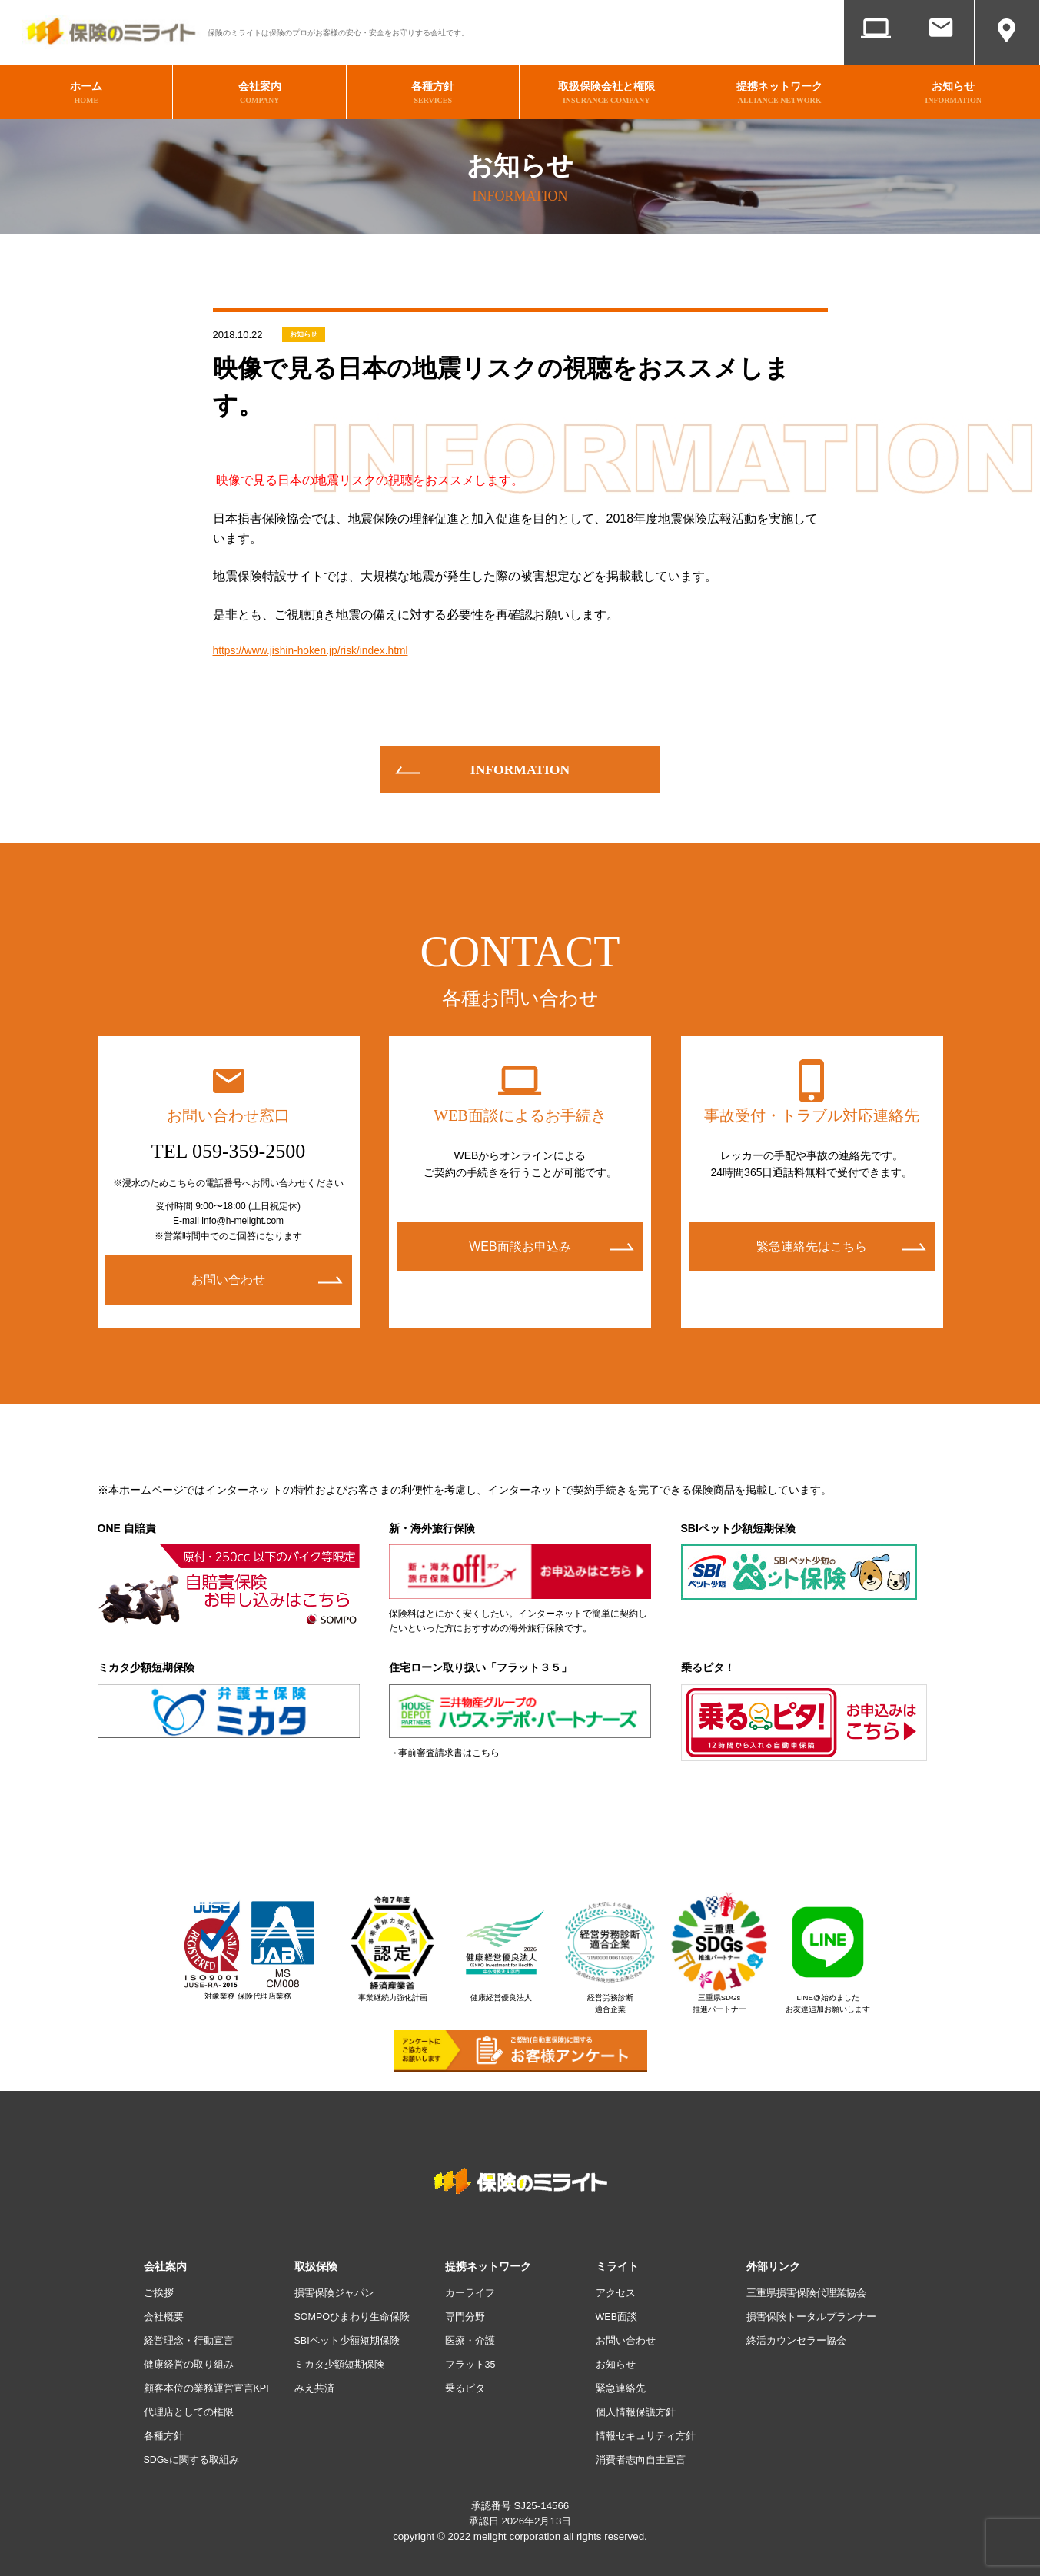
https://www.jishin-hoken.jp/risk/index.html (326, 643)
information (519, 763)
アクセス (1007, 52)
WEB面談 (876, 52)
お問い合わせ (942, 52)
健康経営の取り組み (192, 2357)
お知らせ (303, 325)
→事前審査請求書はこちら (444, 1746)
